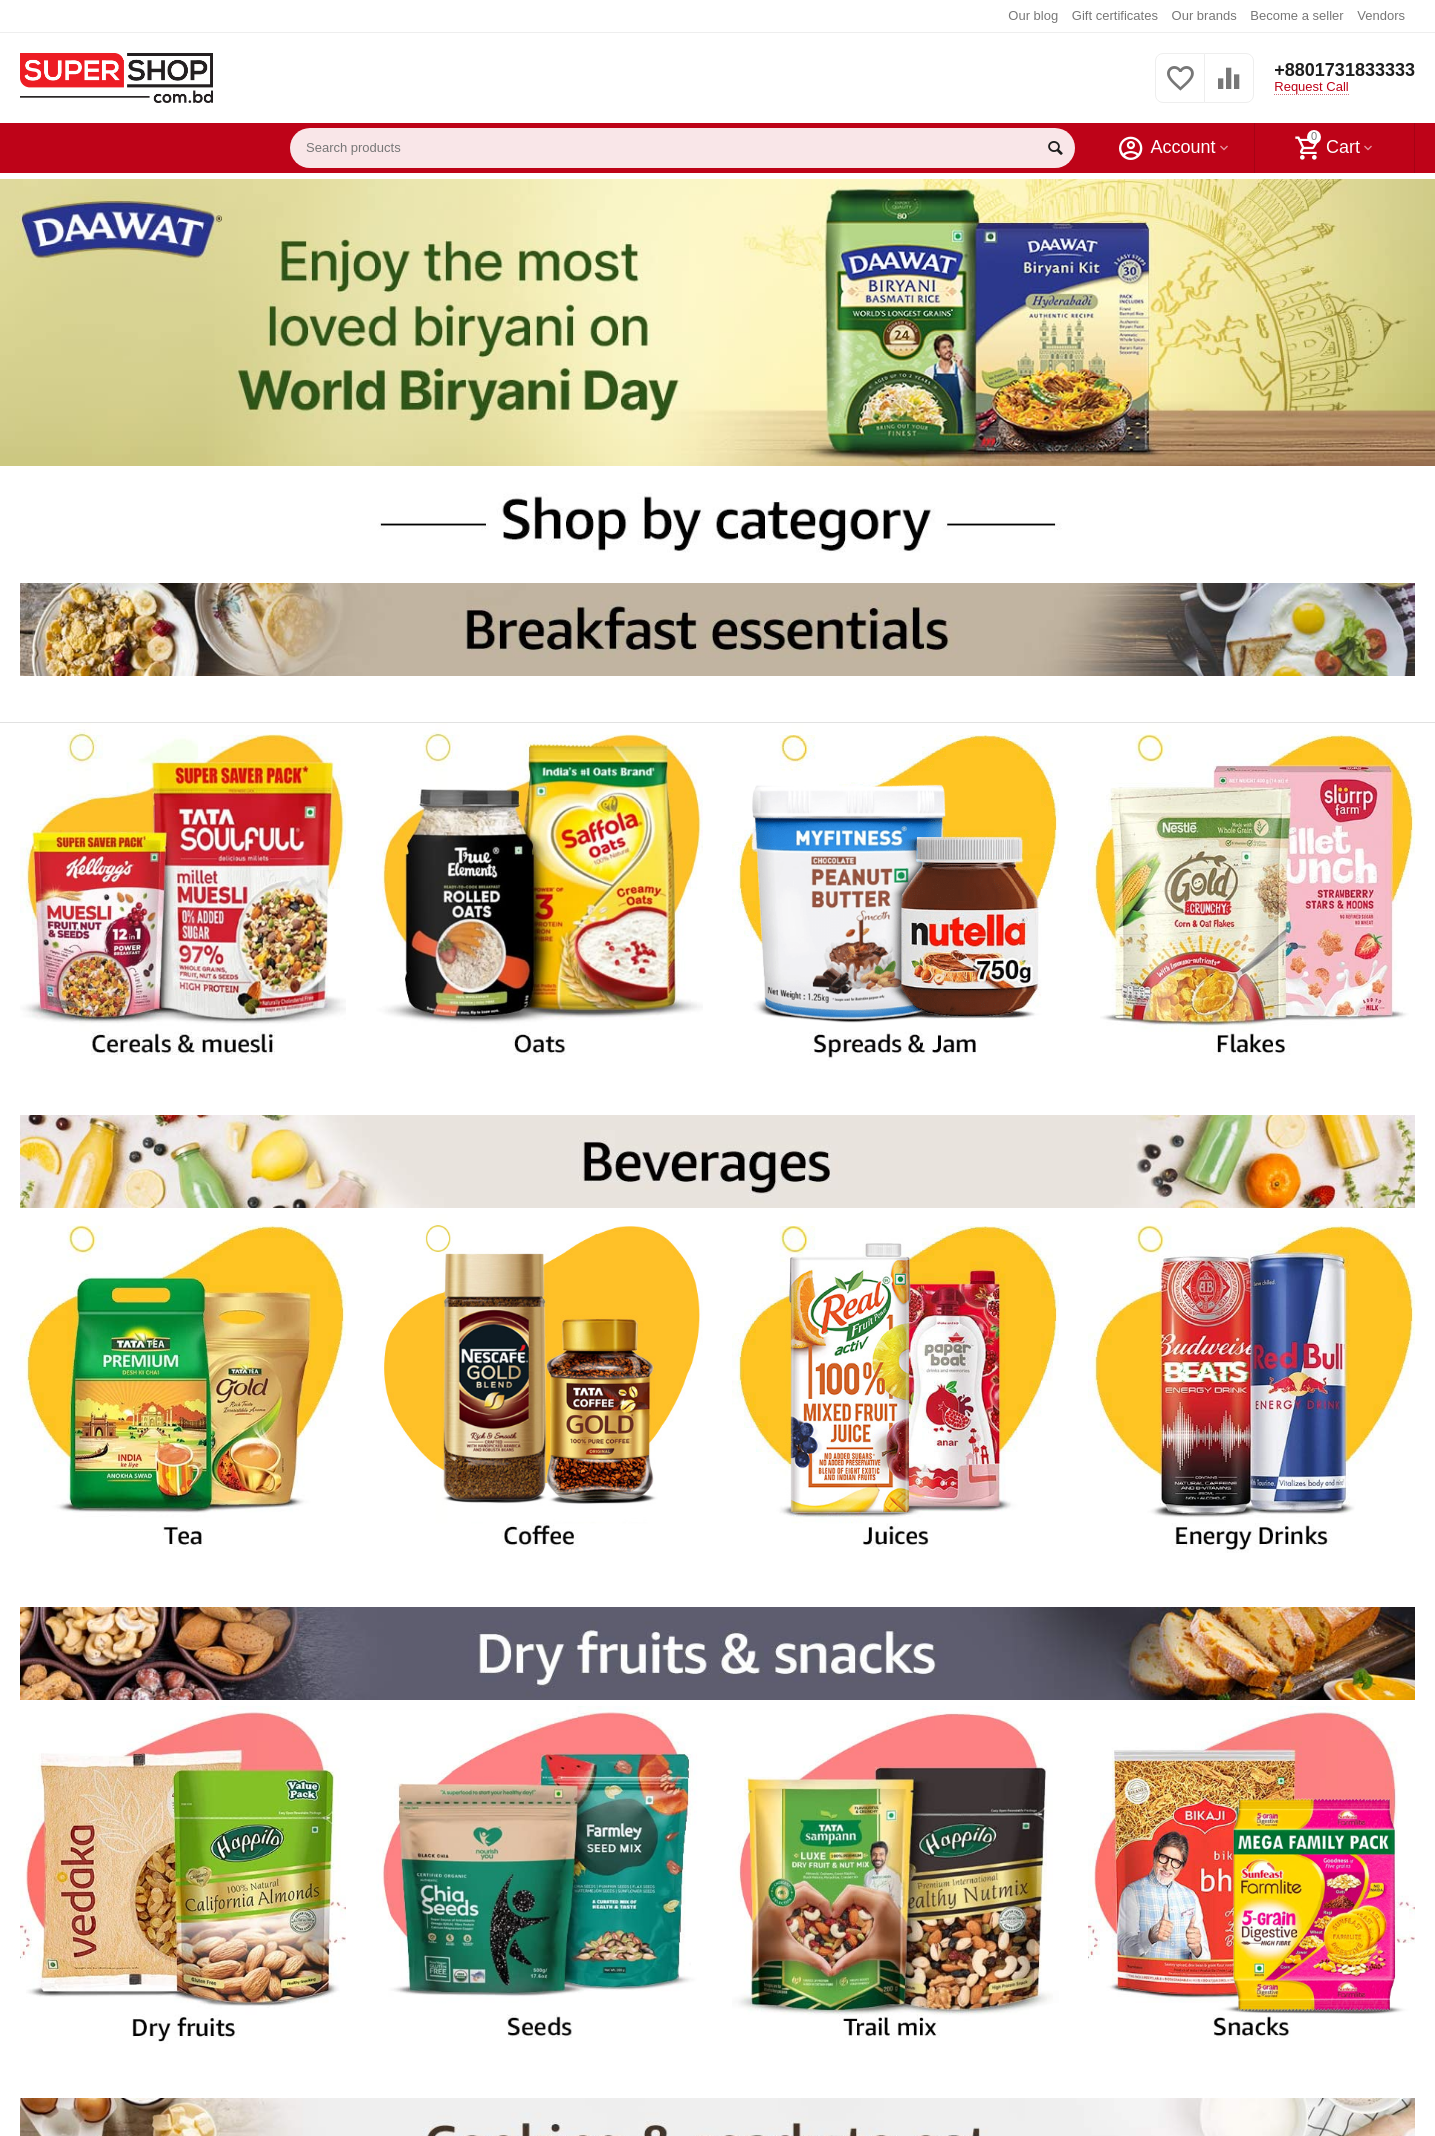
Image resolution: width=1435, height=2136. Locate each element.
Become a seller (1296, 15)
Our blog (1033, 15)
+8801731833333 (1344, 70)
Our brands (1204, 15)
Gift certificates (1115, 15)
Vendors (1381, 15)
